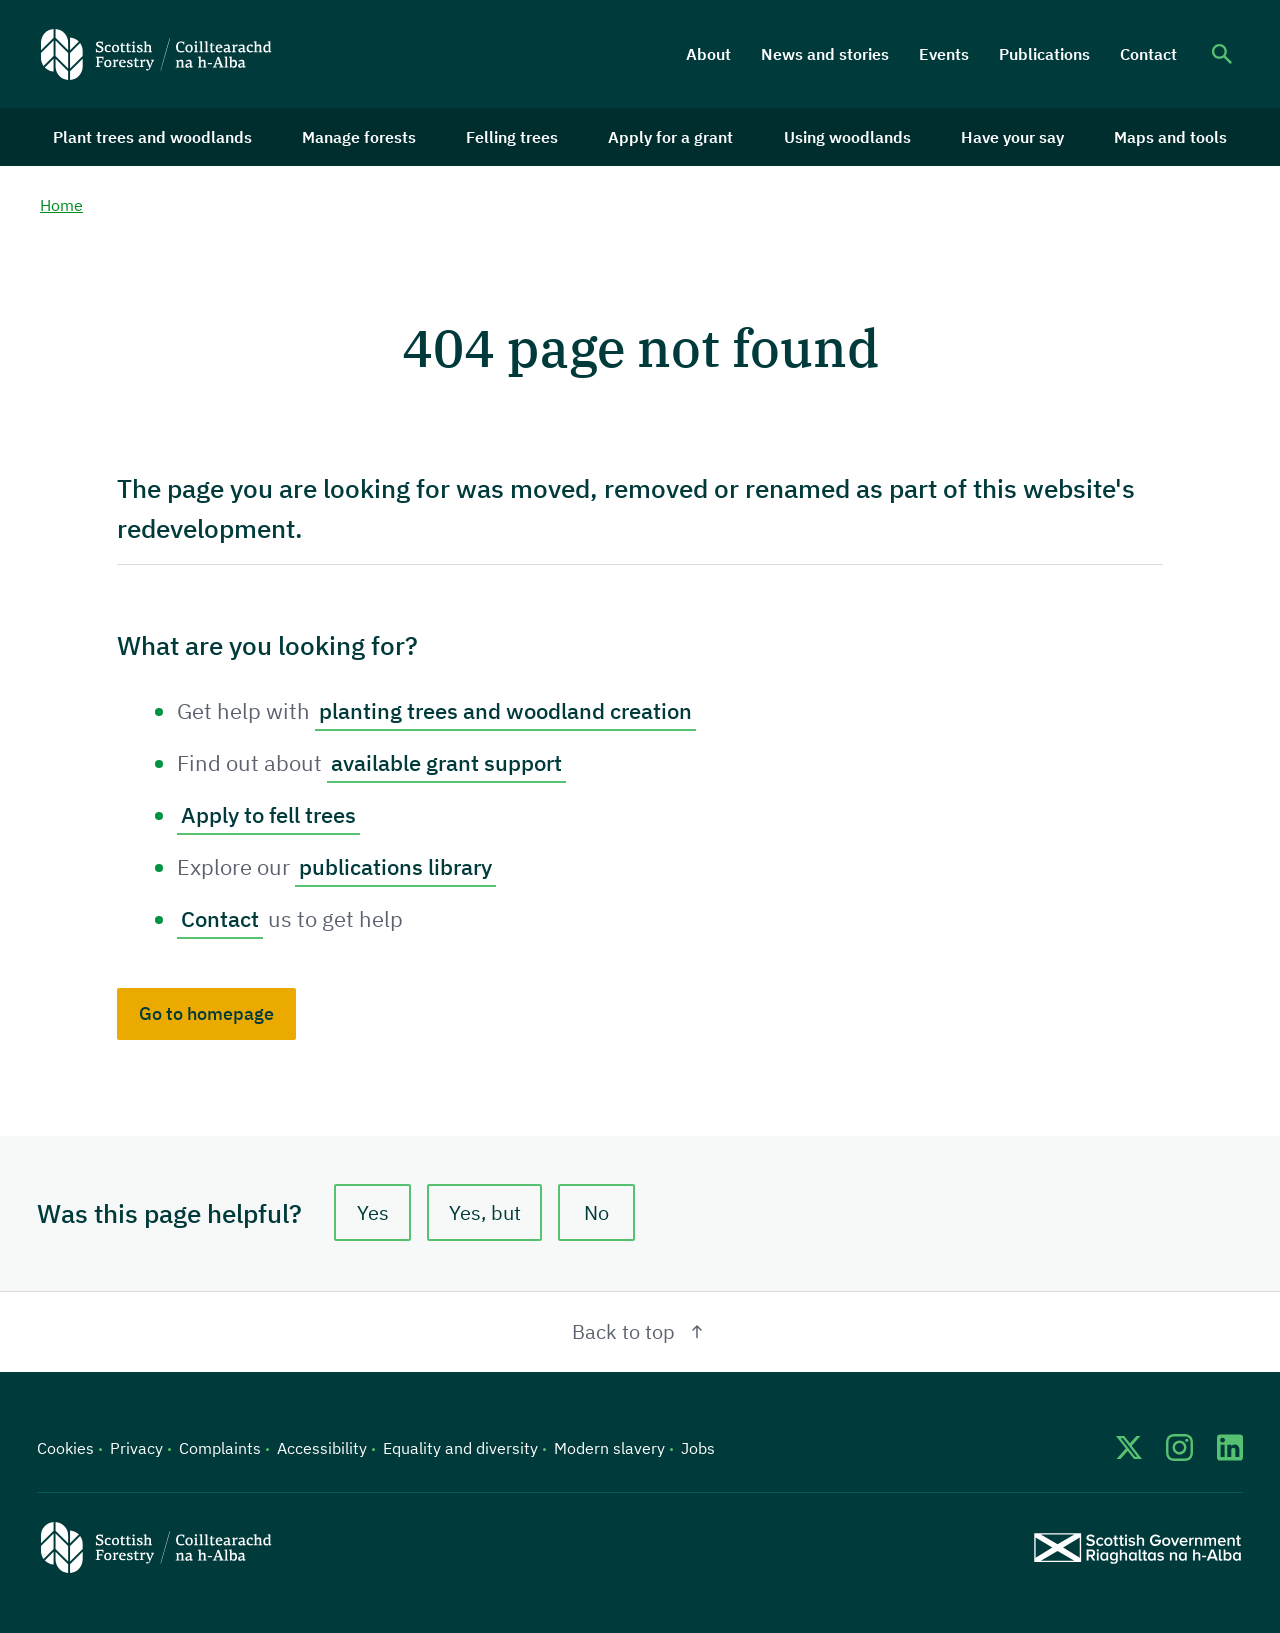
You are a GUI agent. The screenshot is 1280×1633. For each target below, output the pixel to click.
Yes (373, 1212)
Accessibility (322, 1448)
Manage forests (359, 137)
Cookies (65, 1448)
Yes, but (485, 1212)
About (708, 54)
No (596, 1212)
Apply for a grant (670, 137)
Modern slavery (609, 1448)
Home (61, 205)
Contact (1148, 54)
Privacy (136, 1448)
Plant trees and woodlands (152, 137)
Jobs (698, 1448)
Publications (1044, 54)
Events (944, 54)
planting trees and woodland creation (505, 710)
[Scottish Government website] (1137, 1547)
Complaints (220, 1448)
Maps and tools (1170, 137)
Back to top (640, 1331)
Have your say (1012, 137)
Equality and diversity (460, 1448)
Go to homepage (206, 1013)
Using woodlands (847, 137)
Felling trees (512, 137)
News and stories (825, 54)
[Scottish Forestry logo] (156, 54)
